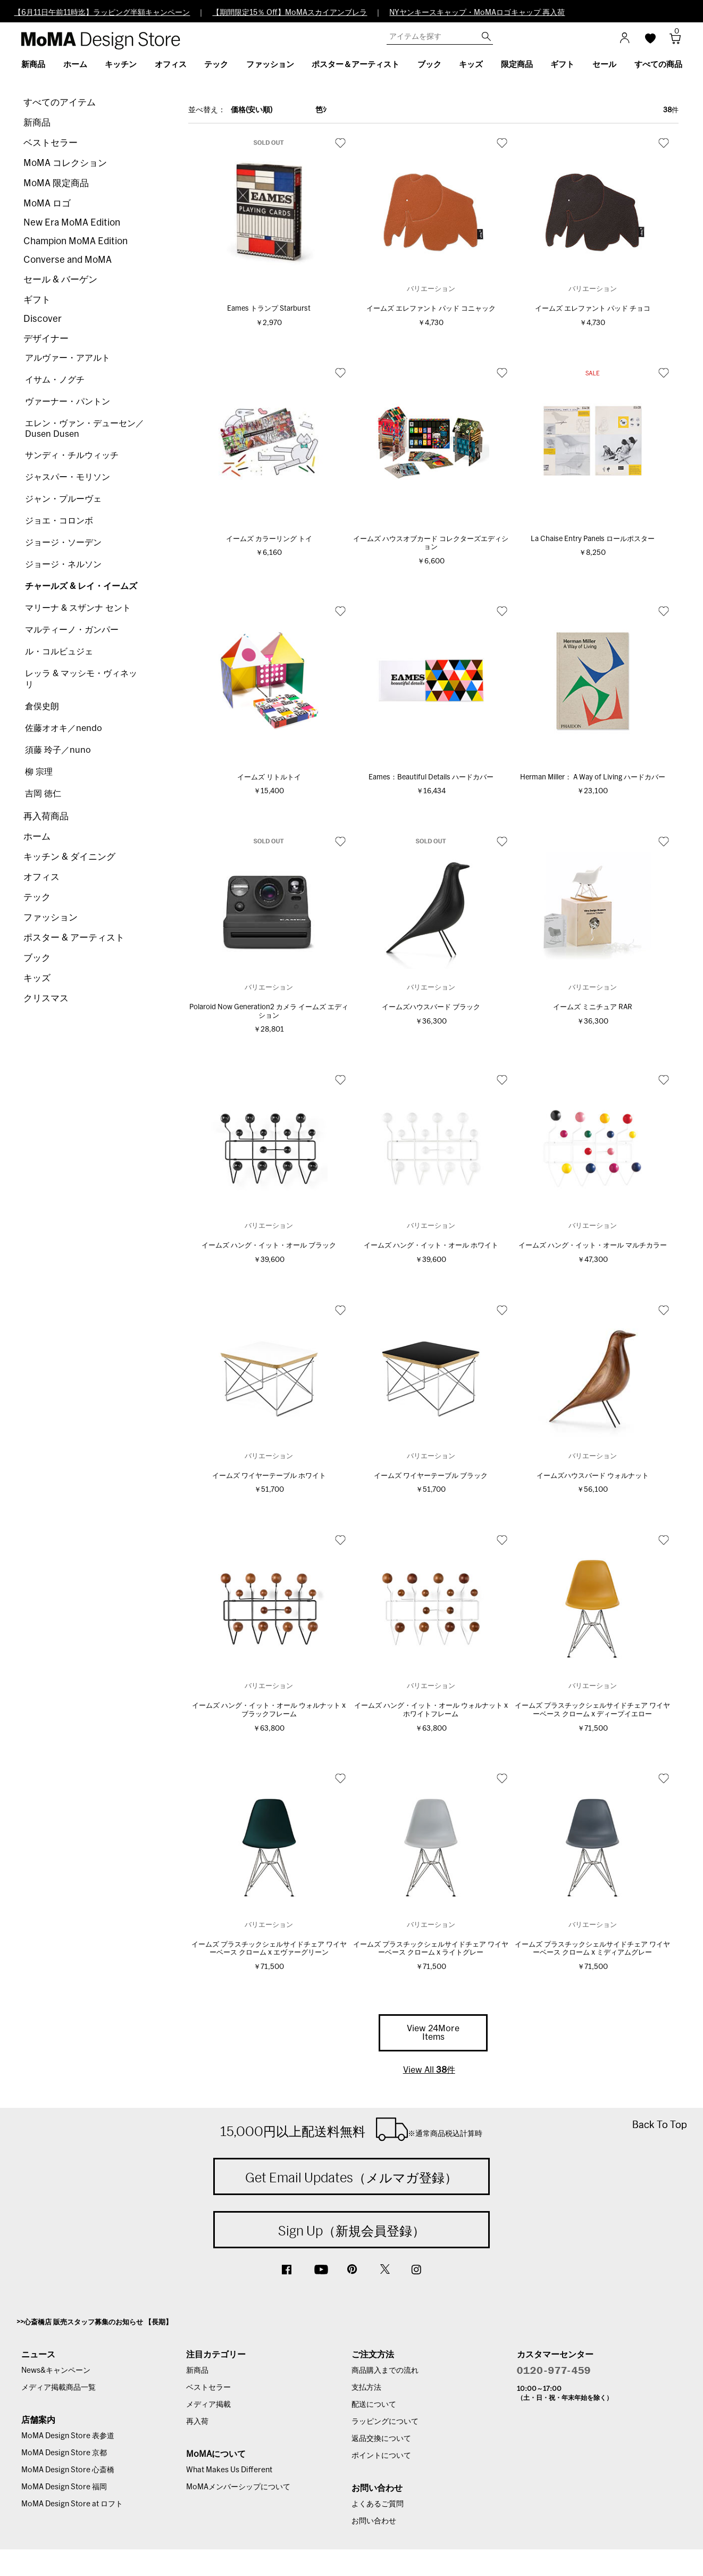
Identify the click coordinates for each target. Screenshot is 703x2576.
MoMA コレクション (65, 163)
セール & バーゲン (60, 279)
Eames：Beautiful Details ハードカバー (431, 777)
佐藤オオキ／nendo (63, 728)
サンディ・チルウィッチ (72, 455)
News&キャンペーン (55, 2370)
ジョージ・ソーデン (63, 542)
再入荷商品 (46, 816)
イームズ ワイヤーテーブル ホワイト (269, 1476)
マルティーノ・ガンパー (72, 630)
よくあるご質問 (378, 2504)
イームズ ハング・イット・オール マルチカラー (592, 1245)
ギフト (37, 299)
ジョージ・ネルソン (63, 564)
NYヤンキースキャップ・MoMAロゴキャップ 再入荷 (477, 12)
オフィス (41, 877)
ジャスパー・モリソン (67, 477)
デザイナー (46, 338)
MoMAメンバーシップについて (238, 2487)
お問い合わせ (374, 2521)
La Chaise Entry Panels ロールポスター (593, 539)
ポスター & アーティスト (73, 937)
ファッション (50, 917)
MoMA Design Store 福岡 (64, 2487)
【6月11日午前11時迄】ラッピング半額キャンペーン (102, 12)
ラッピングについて (385, 2421)
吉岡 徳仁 (43, 794)
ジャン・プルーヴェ (63, 499)
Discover (42, 318)
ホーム (37, 836)
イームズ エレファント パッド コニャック (431, 308)
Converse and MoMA (67, 259)
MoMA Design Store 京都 (64, 2453)
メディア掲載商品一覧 (58, 2387)
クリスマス (46, 998)
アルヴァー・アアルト (67, 358)
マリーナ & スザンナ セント (78, 608)
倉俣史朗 (42, 706)
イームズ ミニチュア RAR (592, 1007)
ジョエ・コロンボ (59, 521)
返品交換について (381, 2438)
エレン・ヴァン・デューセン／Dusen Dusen (84, 428)
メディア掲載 (208, 2404)
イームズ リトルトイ (269, 777)
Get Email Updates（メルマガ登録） (351, 2177)
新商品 (37, 122)
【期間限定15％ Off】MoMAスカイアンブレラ (289, 12)
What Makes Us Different (229, 2470)
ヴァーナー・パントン (67, 401)
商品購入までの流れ (385, 2370)
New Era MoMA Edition (71, 222)
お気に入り (340, 143)
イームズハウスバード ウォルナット (593, 1476)
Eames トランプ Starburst (269, 308)
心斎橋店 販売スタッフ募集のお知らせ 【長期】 (98, 2322)
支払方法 (366, 2387)
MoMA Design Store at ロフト (72, 2504)
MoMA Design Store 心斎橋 (67, 2470)
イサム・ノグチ (55, 380)
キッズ (37, 978)
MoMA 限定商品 (56, 183)
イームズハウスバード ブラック (431, 1007)
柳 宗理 (39, 772)
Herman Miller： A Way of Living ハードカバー (592, 777)
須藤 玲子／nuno (58, 750)
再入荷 (197, 2421)
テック (37, 897)
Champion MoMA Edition (75, 241)
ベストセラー (50, 142)
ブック (37, 957)
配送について (374, 2404)
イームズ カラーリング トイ (269, 539)
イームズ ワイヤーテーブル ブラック (431, 1476)
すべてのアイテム (59, 102)
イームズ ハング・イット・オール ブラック (269, 1245)
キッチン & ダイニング (69, 856)
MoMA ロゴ (47, 203)
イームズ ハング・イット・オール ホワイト (431, 1245)
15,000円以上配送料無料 (351, 2129)
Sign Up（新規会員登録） (351, 2230)
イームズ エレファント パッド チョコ (592, 308)
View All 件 (429, 2070)
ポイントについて (381, 2455)
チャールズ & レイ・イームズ (81, 586)
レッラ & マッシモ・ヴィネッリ (81, 679)
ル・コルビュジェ (59, 651)
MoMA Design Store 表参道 (67, 2436)
